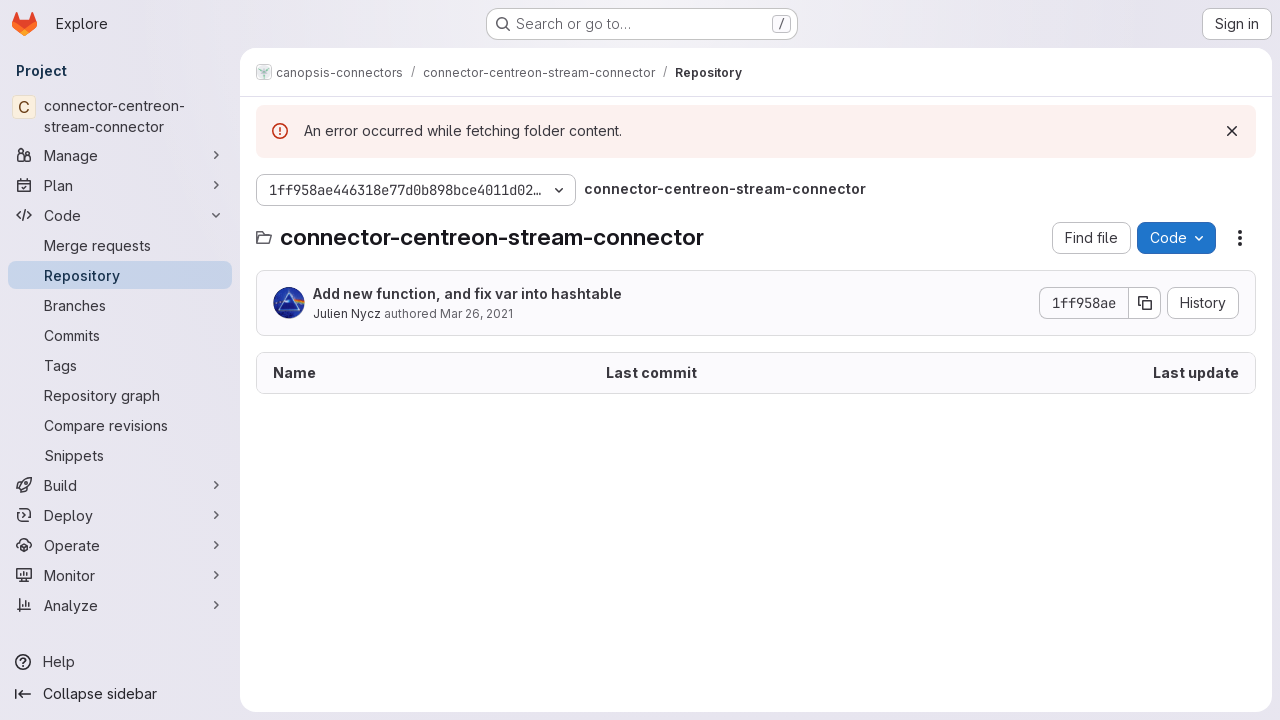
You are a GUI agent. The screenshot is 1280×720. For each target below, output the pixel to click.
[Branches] (120, 305)
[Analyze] (120, 605)
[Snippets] (120, 455)
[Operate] (120, 545)
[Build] (120, 485)
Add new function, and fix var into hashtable (467, 293)
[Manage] (120, 155)
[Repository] (120, 275)
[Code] (120, 215)
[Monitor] (120, 575)
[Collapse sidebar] (120, 694)
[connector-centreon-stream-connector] (120, 116)
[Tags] (120, 365)
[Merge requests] (120, 245)
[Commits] (120, 335)
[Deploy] (120, 515)
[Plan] (120, 185)
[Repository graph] (120, 395)
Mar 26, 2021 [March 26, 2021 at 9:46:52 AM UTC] (476, 313)
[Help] (120, 662)
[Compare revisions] (120, 425)
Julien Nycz (347, 313)
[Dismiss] (1232, 131)
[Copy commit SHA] (1145, 303)
